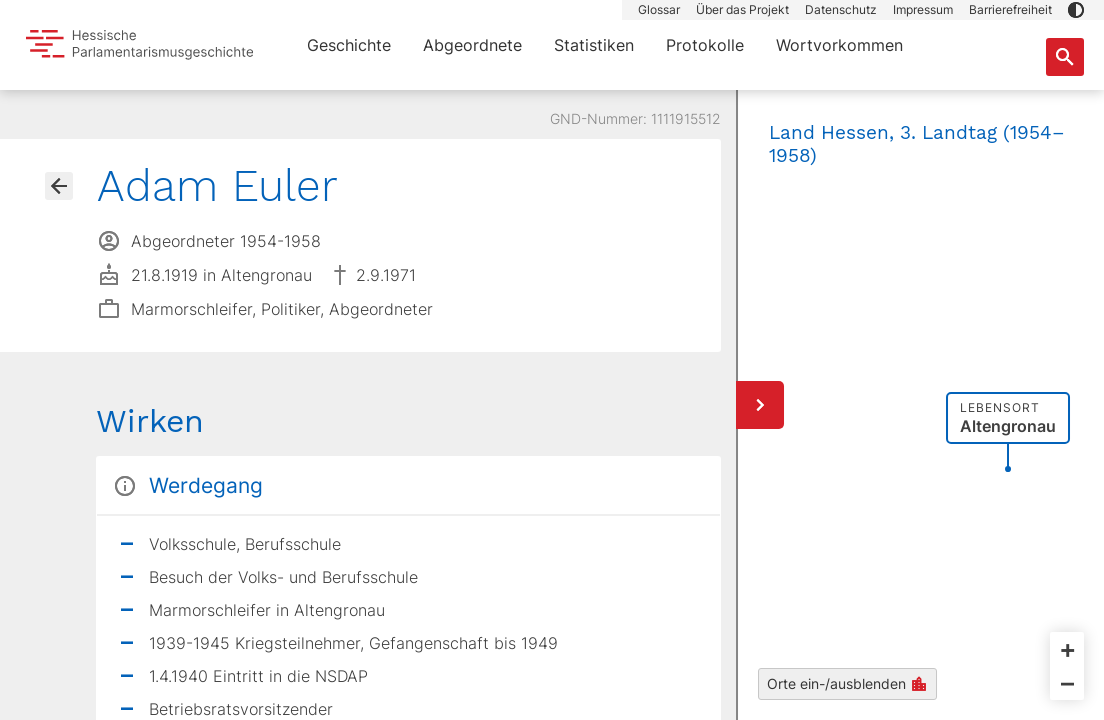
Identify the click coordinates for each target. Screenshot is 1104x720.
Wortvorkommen (839, 45)
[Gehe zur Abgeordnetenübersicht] (59, 186)
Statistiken (594, 45)
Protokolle (705, 45)
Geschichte (349, 45)
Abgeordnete (472, 45)
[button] (1076, 10)
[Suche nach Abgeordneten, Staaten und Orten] (1065, 57)
